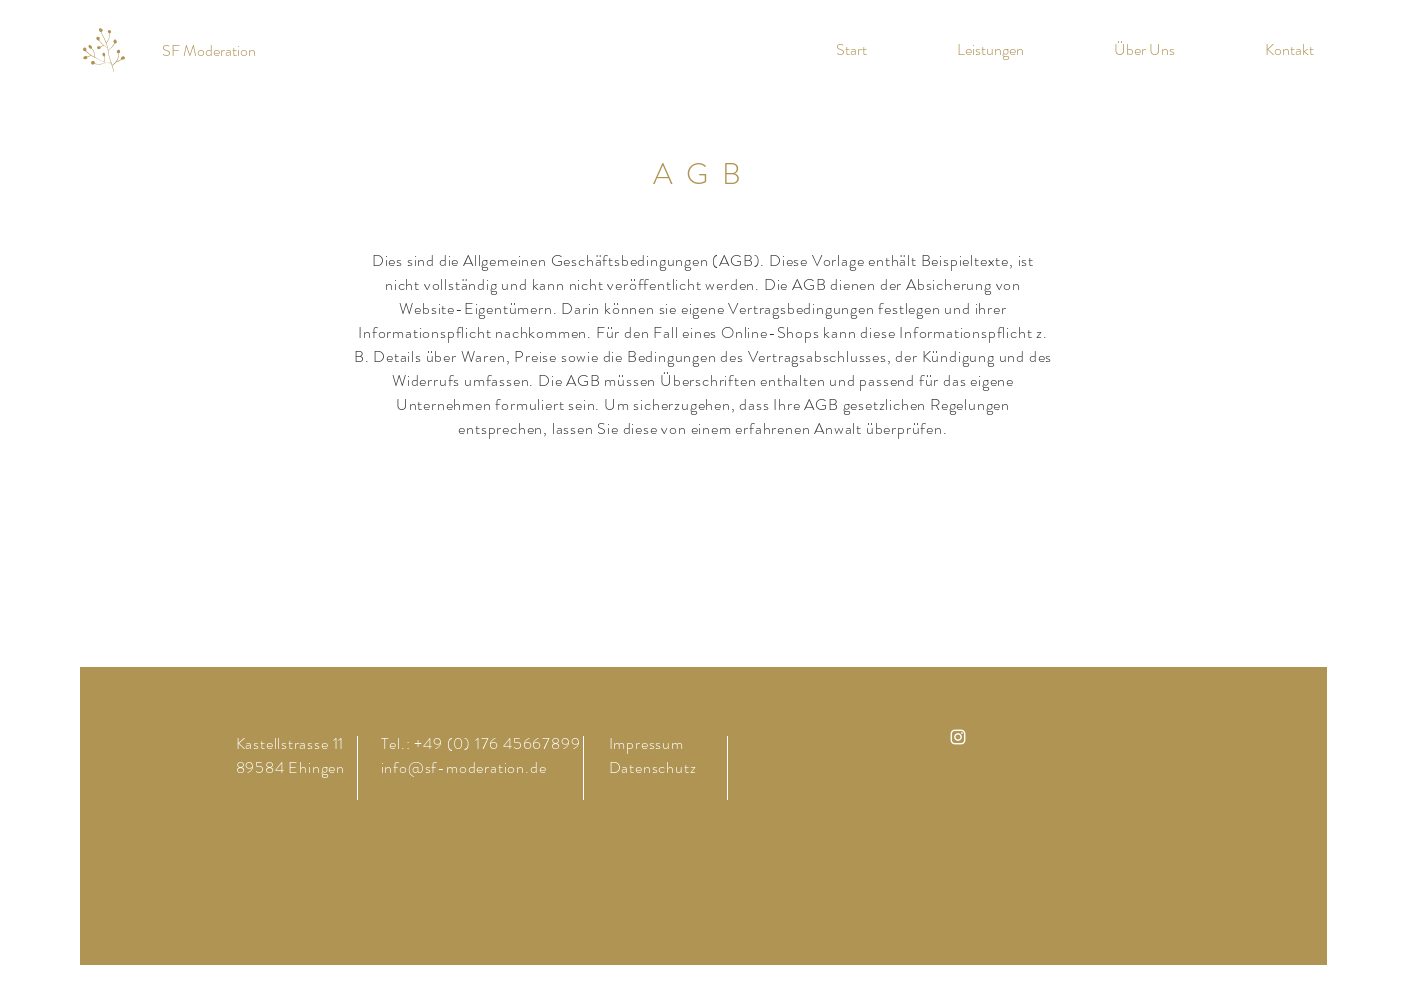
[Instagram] (958, 737)
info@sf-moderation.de (464, 767)
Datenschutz (655, 767)
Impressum (646, 743)
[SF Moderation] (208, 51)
